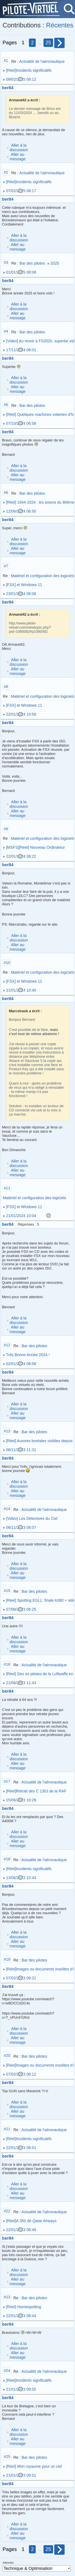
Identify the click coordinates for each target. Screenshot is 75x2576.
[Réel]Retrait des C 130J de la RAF (36, 1791)
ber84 (8, 87)
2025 (54, 263)
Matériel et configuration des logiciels (42, 576)
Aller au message (18, 156)
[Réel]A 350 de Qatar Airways (31, 2221)
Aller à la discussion (19, 147)
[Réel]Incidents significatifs (28, 70)
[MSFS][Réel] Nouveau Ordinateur (35, 847)
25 (48, 42)
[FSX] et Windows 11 (24, 585)
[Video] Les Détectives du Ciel (31, 1518)
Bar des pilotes (32, 263)
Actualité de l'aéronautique (42, 61)
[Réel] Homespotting (23, 2307)
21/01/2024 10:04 (21, 1215)
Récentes (59, 25)
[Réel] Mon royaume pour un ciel (34, 2466)
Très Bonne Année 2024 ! (28, 1355)
